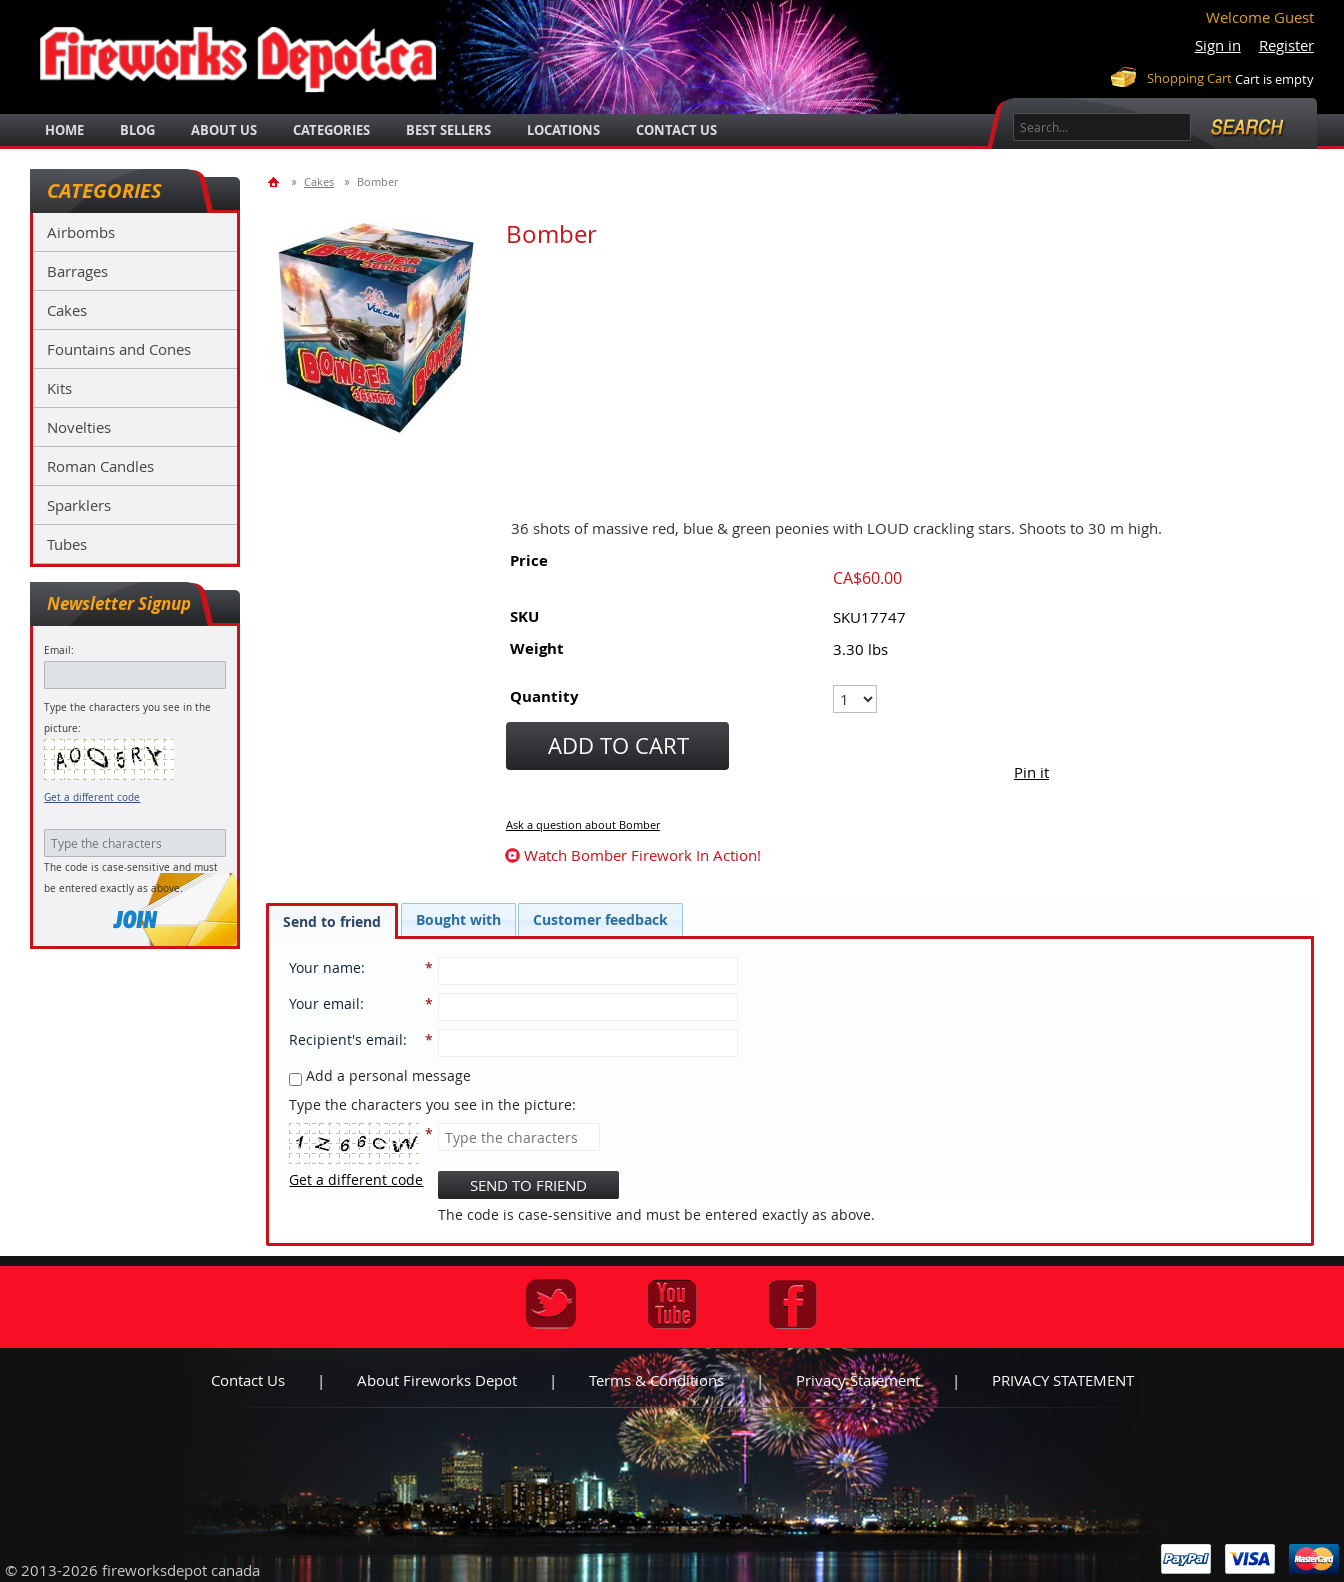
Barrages (77, 271)
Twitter (551, 1304)
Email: (59, 650)
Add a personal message (380, 1075)
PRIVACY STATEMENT (1063, 1380)
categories (331, 130)
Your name (325, 967)
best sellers (448, 130)
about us (224, 130)
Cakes (67, 310)
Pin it (1031, 772)
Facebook (793, 1304)
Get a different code (92, 797)
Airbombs (81, 232)
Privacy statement (858, 1380)
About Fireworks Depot (437, 1380)
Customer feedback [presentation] (600, 919)
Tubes (67, 544)
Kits (59, 388)
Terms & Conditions (656, 1380)
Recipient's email (346, 1039)
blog (137, 130)
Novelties (79, 427)
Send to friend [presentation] (332, 921)
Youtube (672, 1304)
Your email (324, 1003)
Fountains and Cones (119, 349)
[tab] (332, 921)
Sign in (1218, 45)
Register (1286, 45)
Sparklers (79, 505)
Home (64, 130)
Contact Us (676, 130)
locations (563, 130)
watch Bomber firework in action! (642, 855)
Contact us (248, 1380)
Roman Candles (100, 466)
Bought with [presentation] (458, 919)
